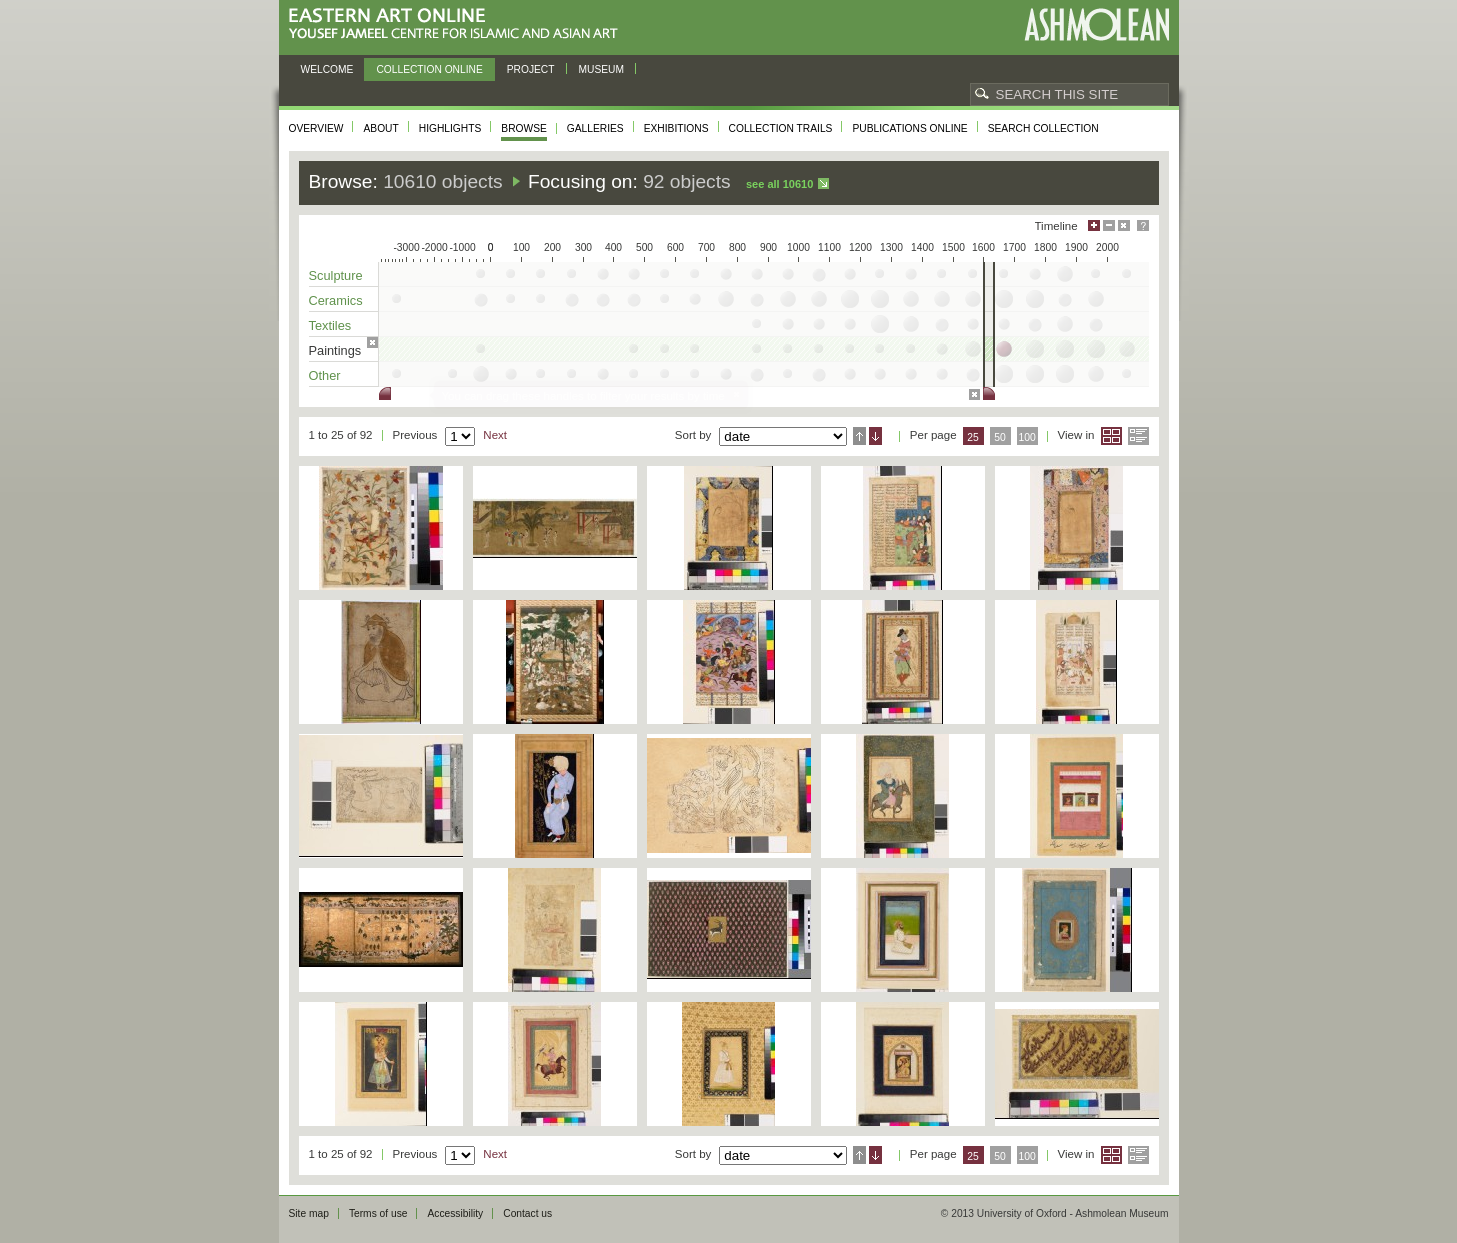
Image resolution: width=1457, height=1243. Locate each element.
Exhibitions (676, 128)
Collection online (429, 69)
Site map (309, 1213)
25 (973, 437)
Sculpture (336, 275)
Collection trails (781, 128)
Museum (602, 69)
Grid (1111, 436)
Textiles (330, 325)
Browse (524, 128)
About (380, 128)
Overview (316, 128)
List (1138, 436)
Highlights (450, 128)
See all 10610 (779, 184)
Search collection (1043, 128)
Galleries (595, 128)
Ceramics (336, 300)
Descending (875, 436)
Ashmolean (1096, 24)
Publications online (909, 128)
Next (495, 435)
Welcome (327, 69)
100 (1026, 437)
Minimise (1109, 225)
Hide (1124, 225)
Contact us (527, 1213)
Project (531, 69)
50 (1000, 437)
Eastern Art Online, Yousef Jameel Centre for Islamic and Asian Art (458, 24)
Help (1143, 225)
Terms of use (378, 1213)
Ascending (859, 436)
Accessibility (455, 1213)
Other (325, 375)
